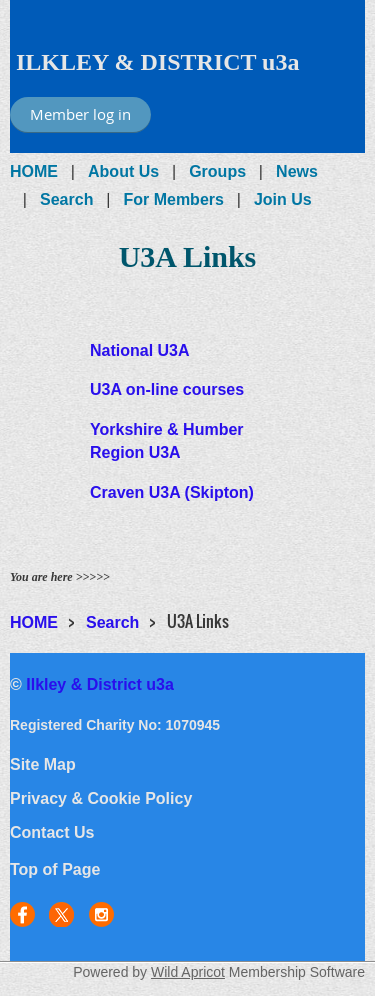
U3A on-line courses (167, 389)
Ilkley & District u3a (100, 684)
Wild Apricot (188, 972)
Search (66, 199)
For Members (173, 199)
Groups (217, 171)
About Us (123, 171)
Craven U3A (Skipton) (172, 492)
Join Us (283, 199)
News (297, 171)
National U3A (140, 350)
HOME (34, 171)
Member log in (80, 114)
